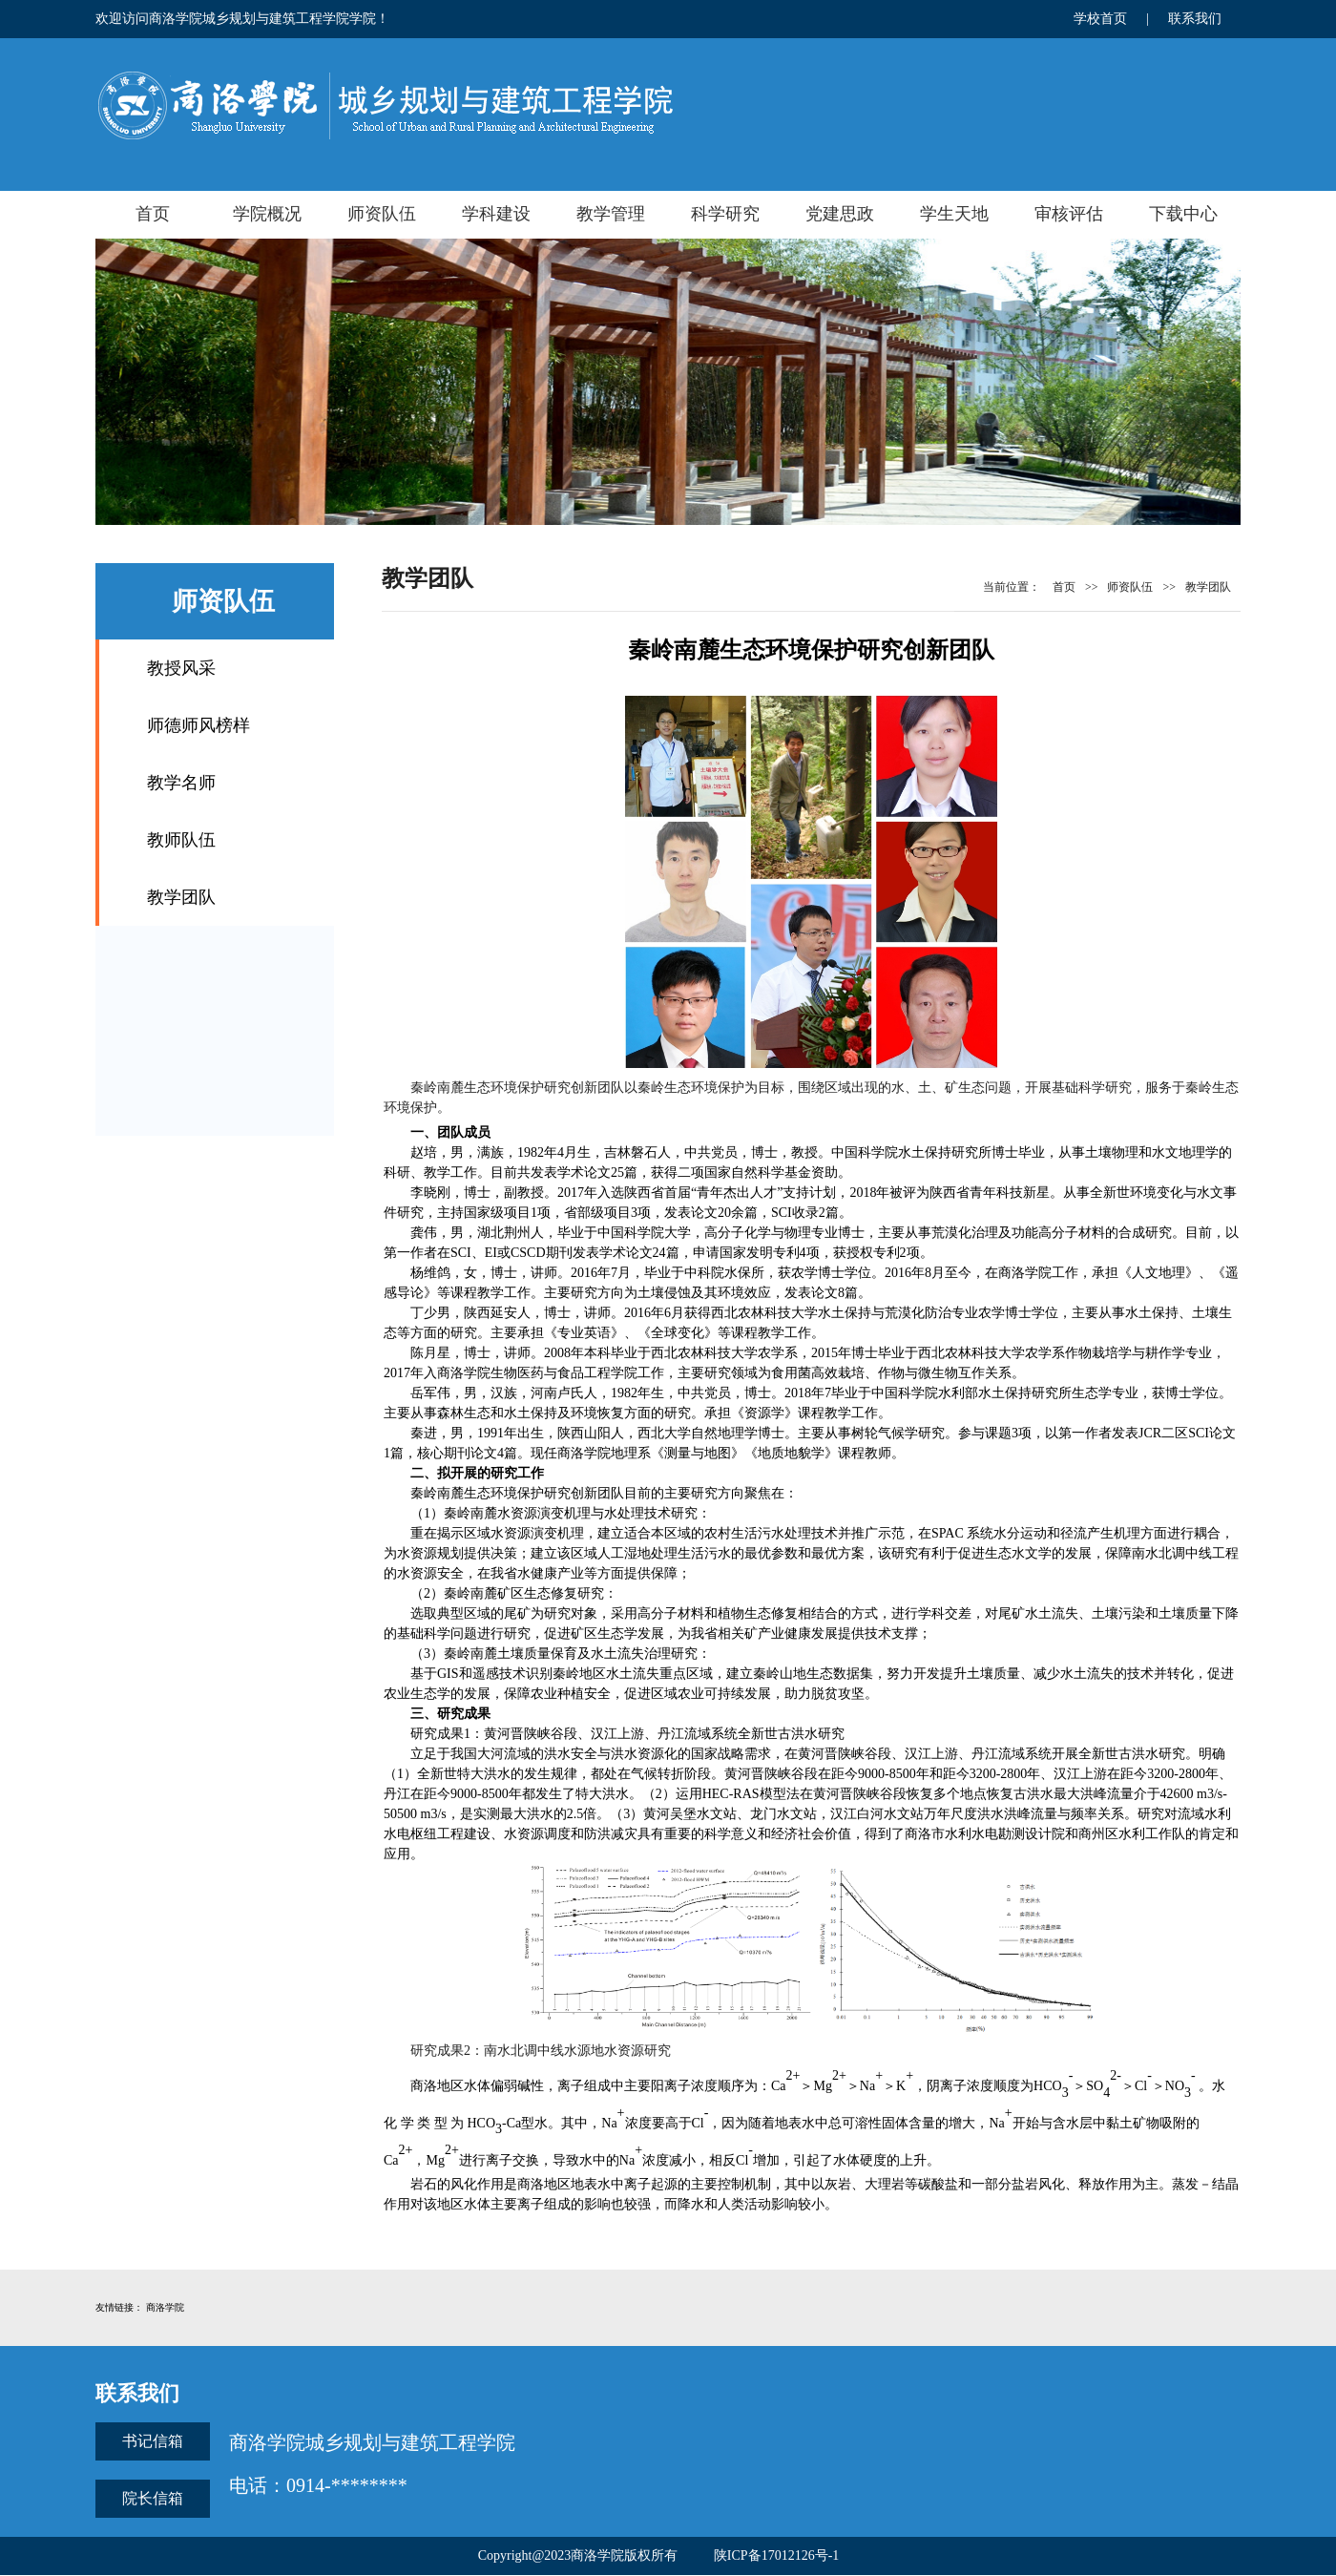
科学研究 (725, 213)
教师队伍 (181, 839)
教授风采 (181, 668)
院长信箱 (152, 2498)
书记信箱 (152, 2441)
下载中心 (1183, 213)
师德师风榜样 (198, 725)
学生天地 (954, 213)
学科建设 (496, 213)
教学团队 (181, 897)
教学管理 (610, 213)
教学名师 (181, 782)
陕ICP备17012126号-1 (776, 2555)
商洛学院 (165, 2307)
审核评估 (1068, 213)
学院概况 (267, 213)
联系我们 (1194, 18)
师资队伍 (381, 213)
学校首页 (1100, 18)
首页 (153, 213)
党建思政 (839, 213)
